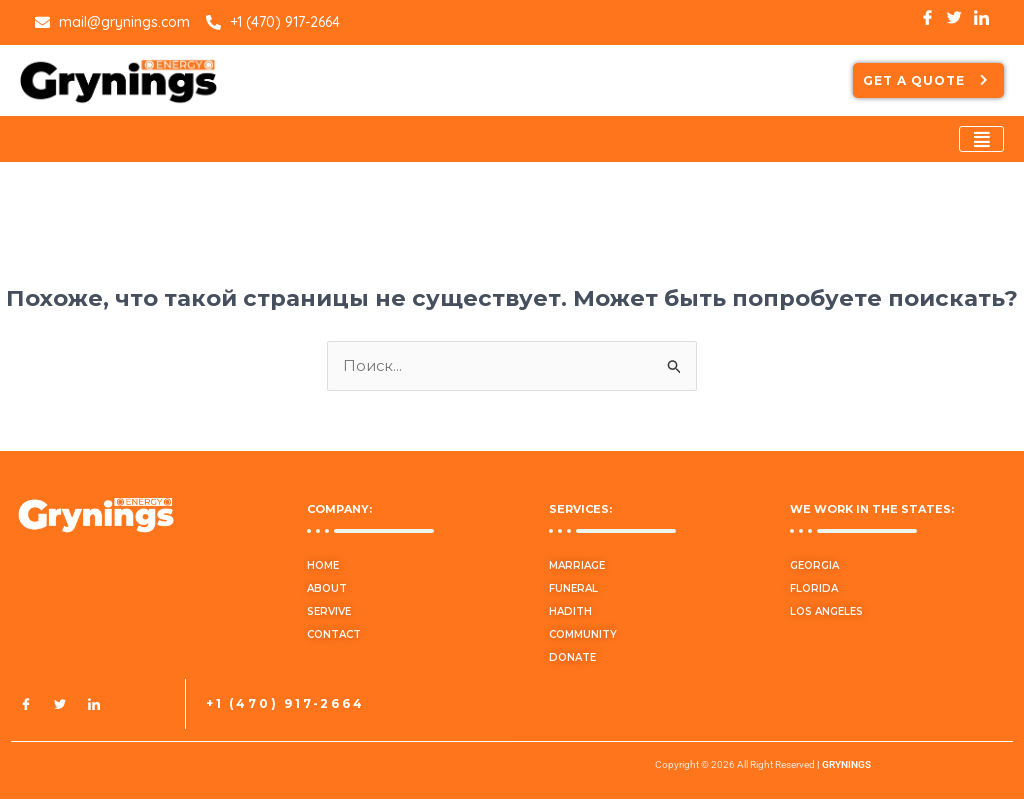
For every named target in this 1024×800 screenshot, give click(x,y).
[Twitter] (60, 705)
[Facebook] (26, 705)
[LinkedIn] (94, 705)
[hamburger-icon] (981, 139)
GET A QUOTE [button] (928, 80)
